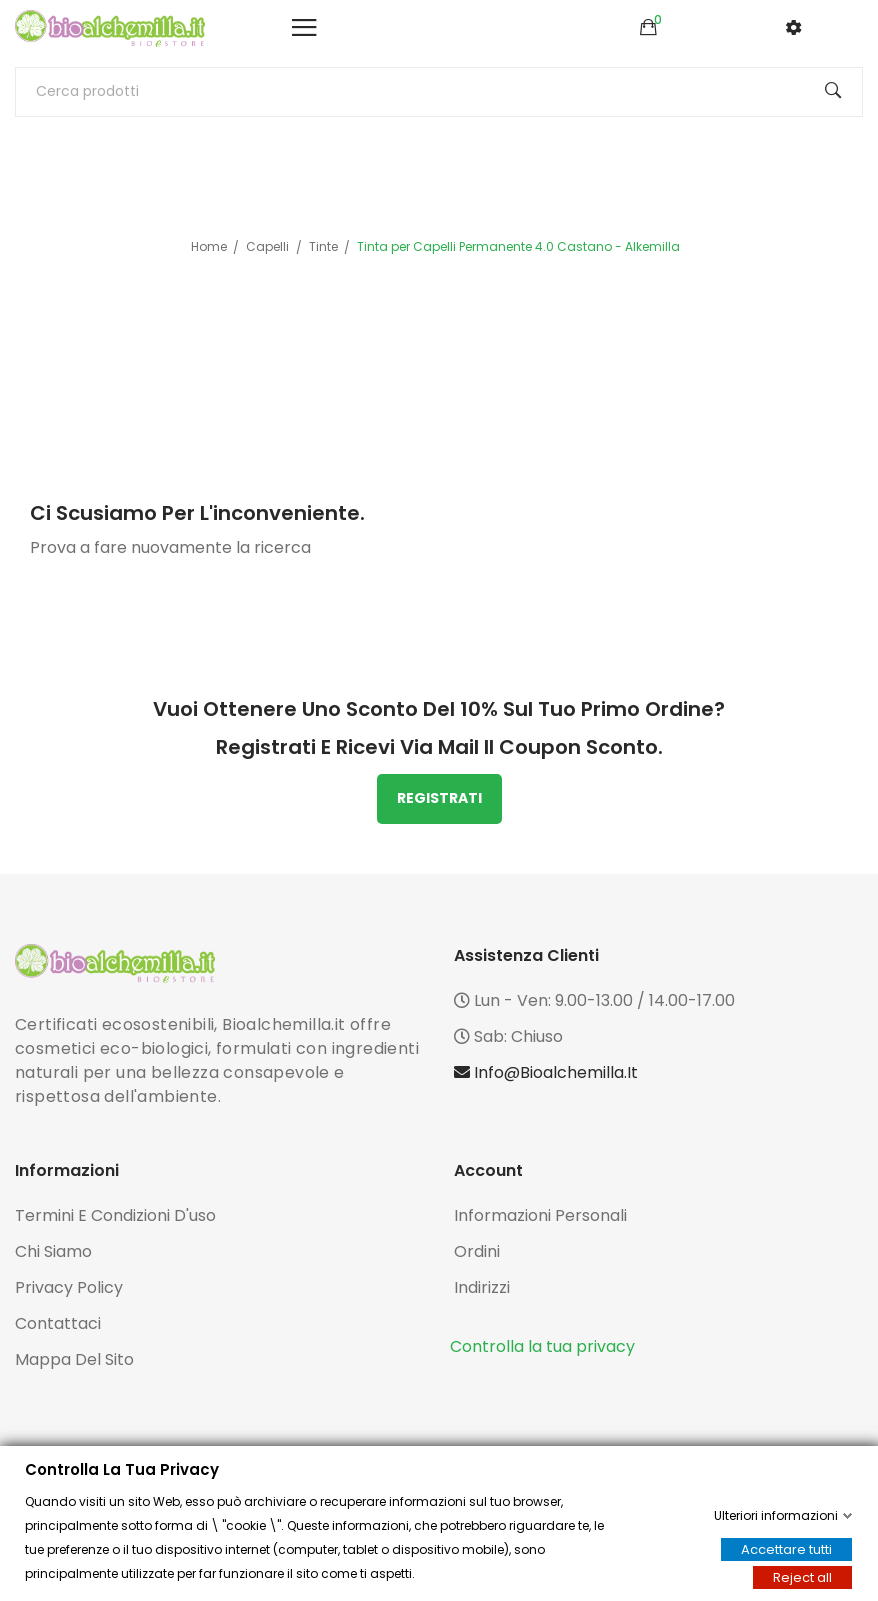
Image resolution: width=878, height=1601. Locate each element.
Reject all (802, 1577)
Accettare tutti (786, 1549)
